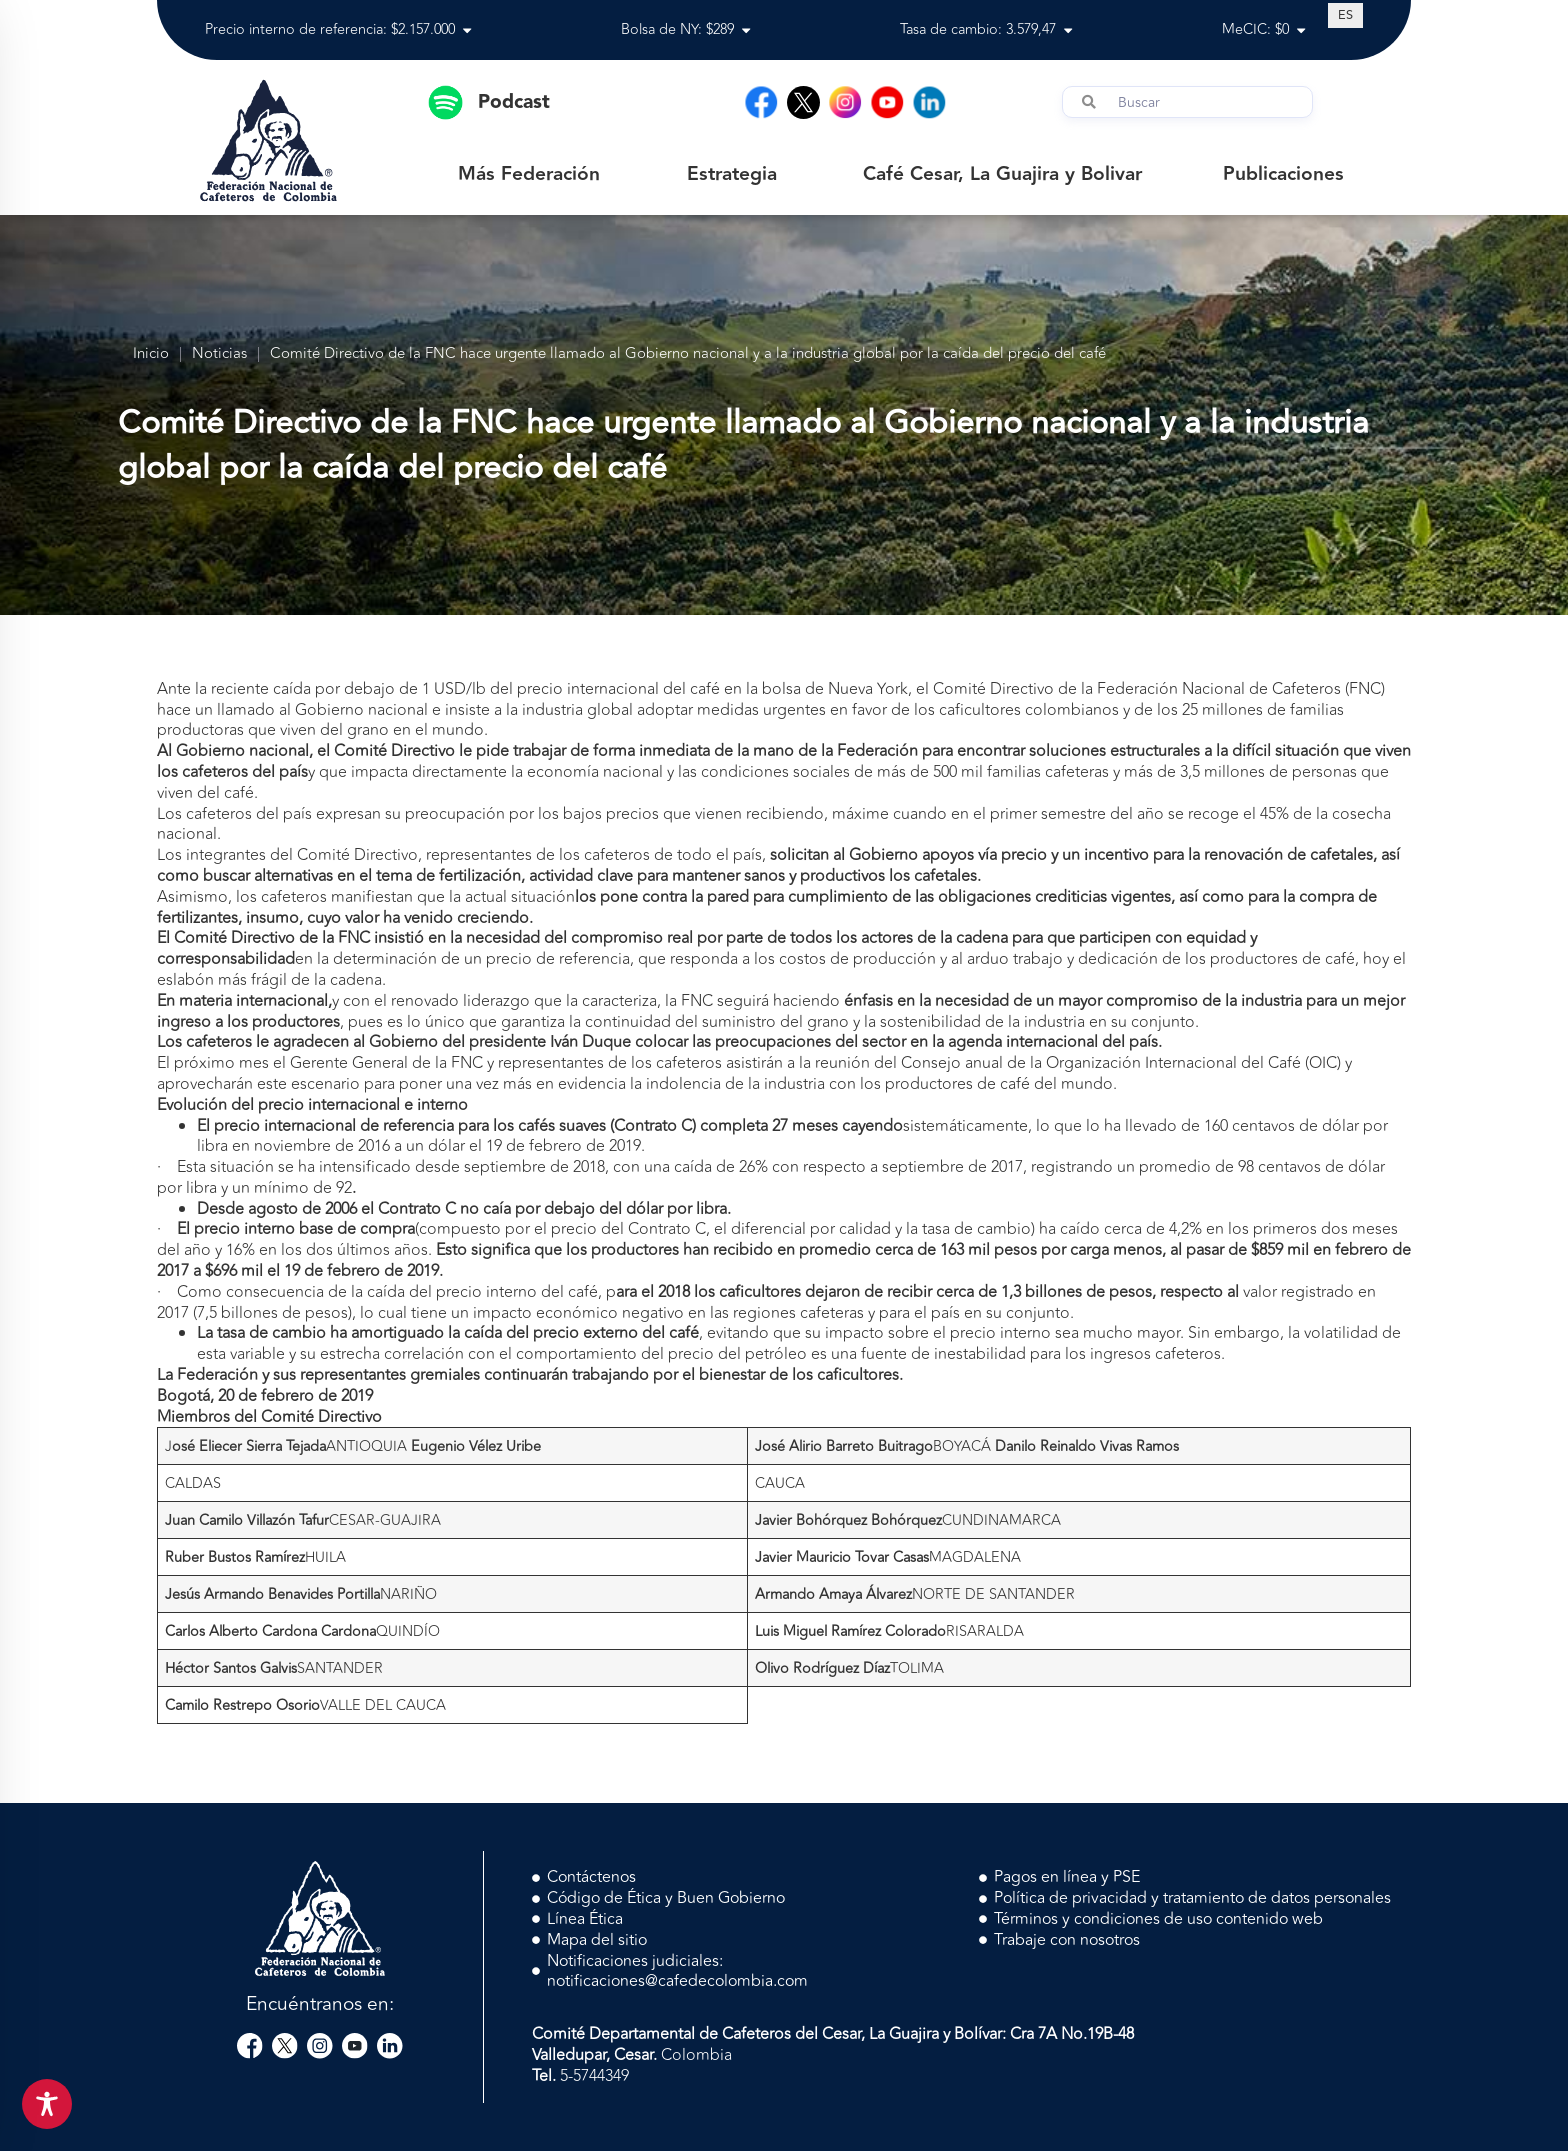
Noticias (219, 354)
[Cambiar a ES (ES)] (1345, 15)
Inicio (151, 354)
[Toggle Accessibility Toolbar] (47, 2104)
